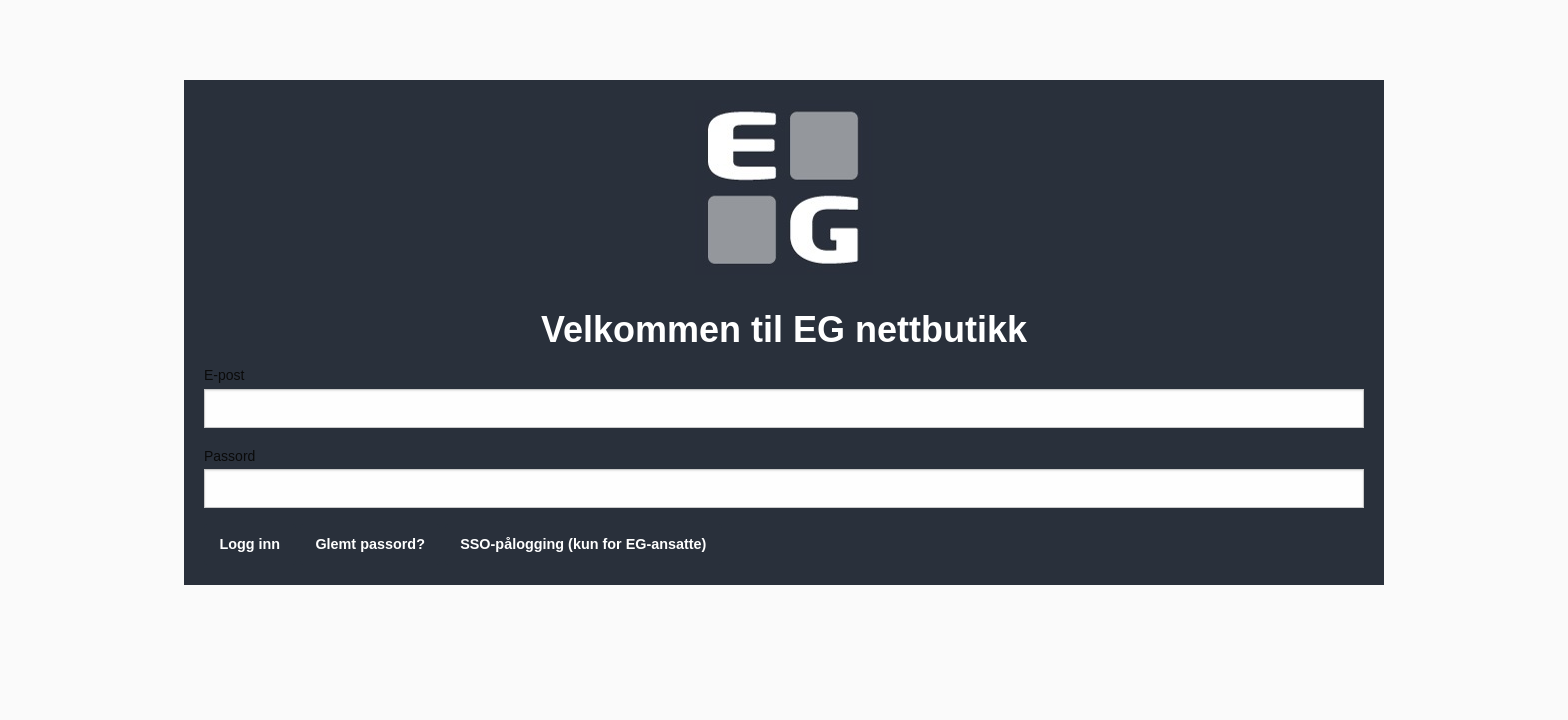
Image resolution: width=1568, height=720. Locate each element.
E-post (784, 397)
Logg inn (249, 544)
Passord (784, 478)
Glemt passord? (370, 544)
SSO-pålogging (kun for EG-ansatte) (583, 544)
